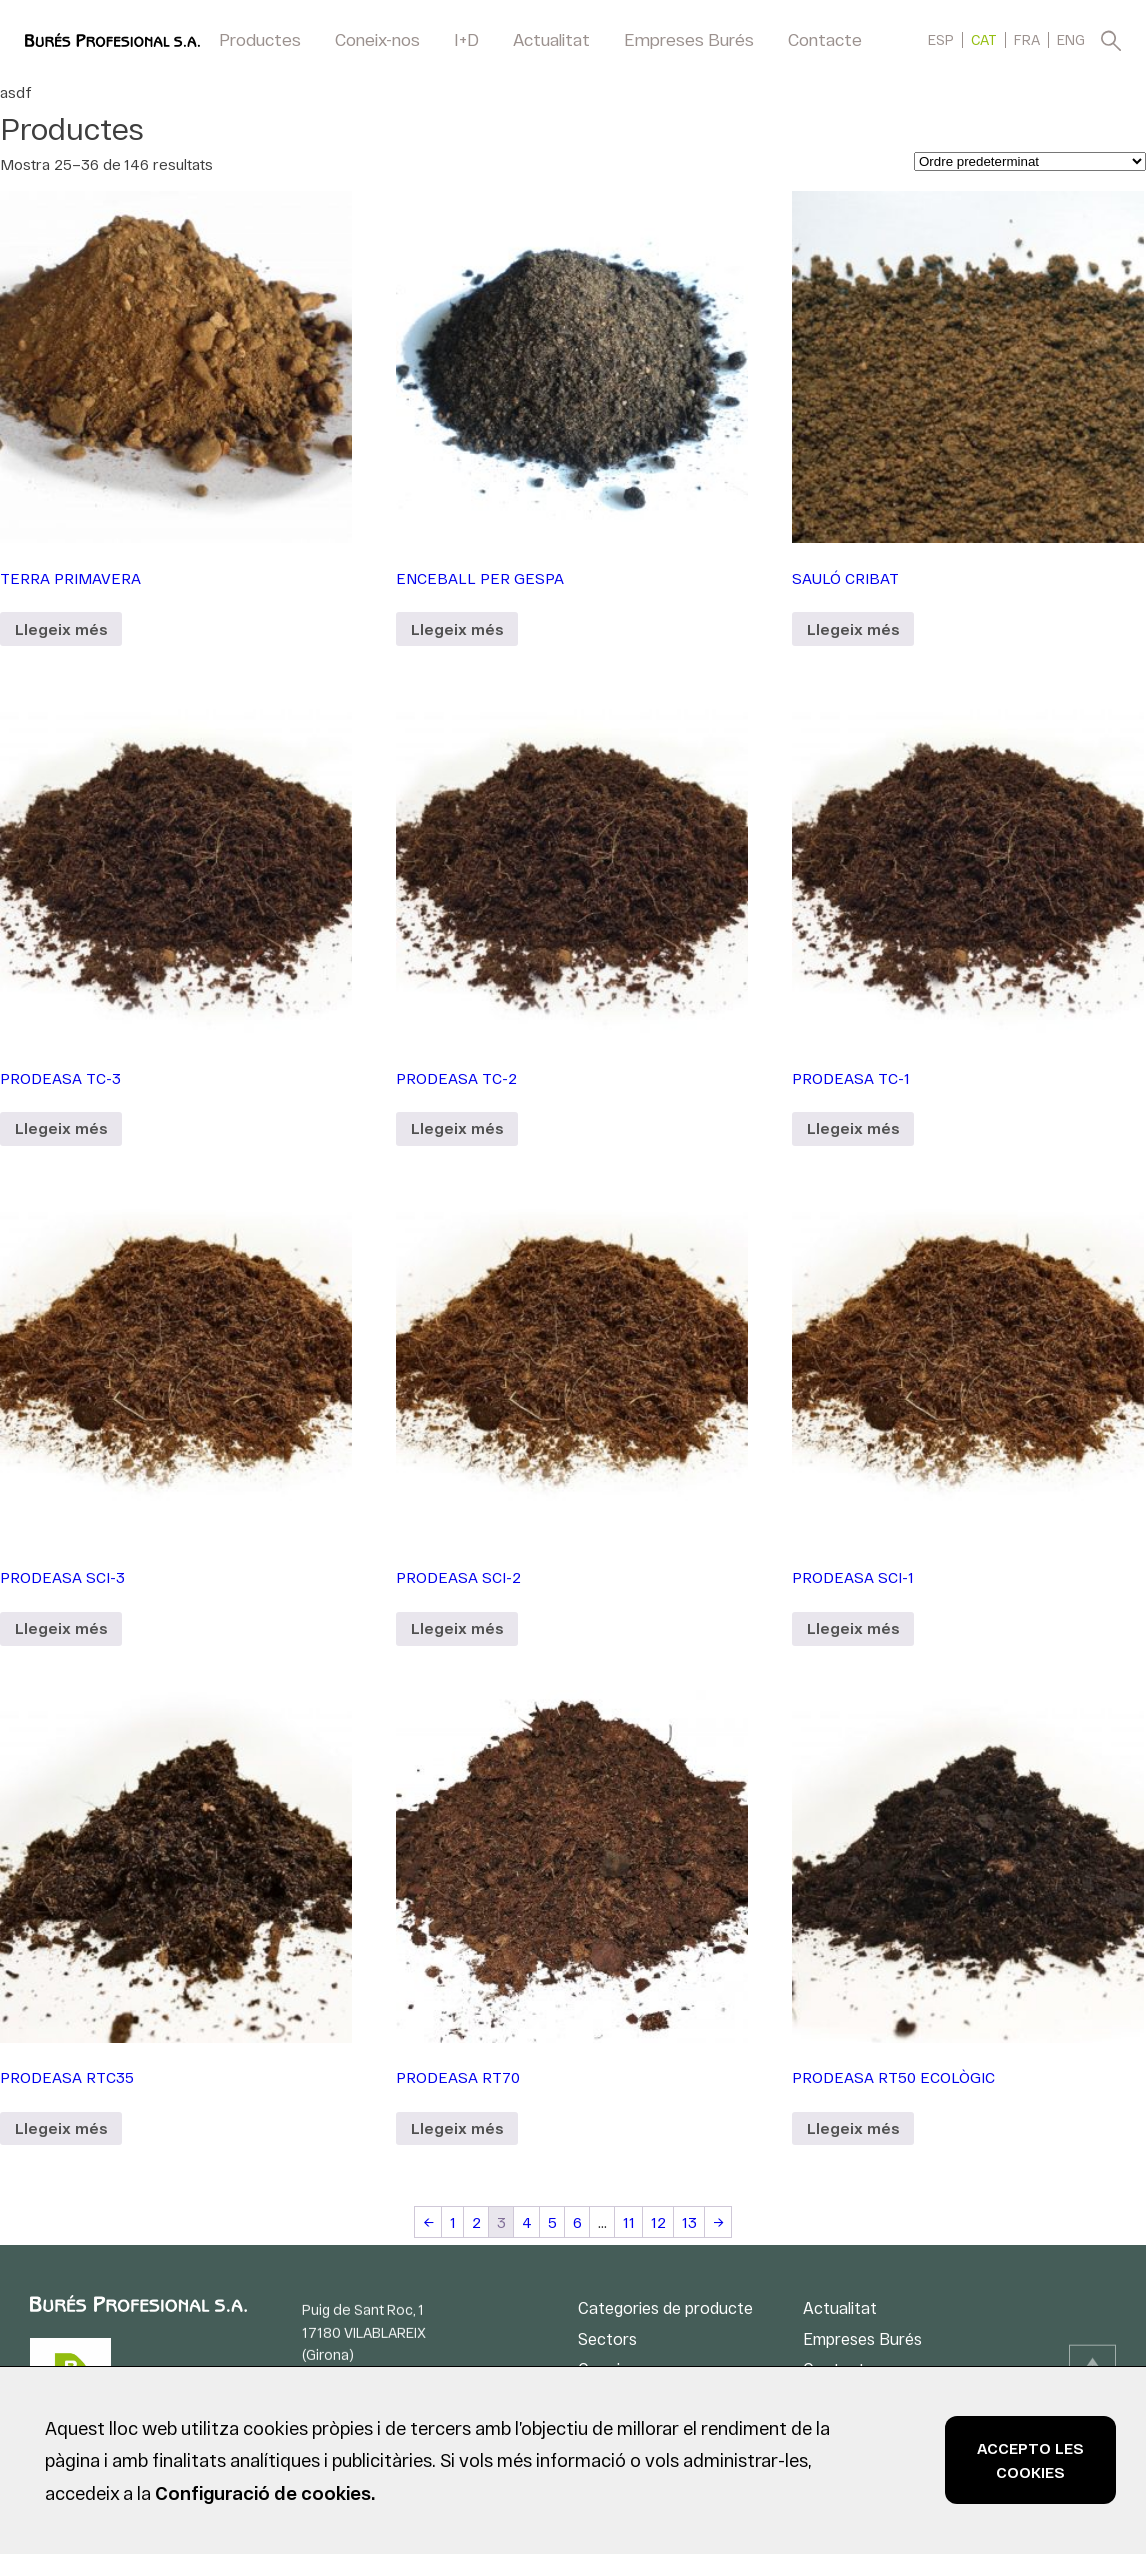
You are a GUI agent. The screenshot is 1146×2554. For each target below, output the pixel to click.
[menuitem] (941, 39)
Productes (260, 39)
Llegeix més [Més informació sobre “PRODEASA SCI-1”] (853, 1628)
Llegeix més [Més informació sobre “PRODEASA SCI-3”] (61, 1628)
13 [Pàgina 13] (689, 2222)
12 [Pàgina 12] (658, 2222)
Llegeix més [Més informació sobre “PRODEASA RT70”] (457, 2128)
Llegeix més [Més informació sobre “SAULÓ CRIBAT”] (853, 629)
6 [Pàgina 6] (577, 2222)
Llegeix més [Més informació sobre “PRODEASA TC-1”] (853, 1128)
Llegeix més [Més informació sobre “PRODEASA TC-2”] (457, 1128)
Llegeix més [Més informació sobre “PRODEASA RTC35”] (61, 2128)
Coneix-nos (377, 39)
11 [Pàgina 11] (629, 2222)
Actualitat (551, 39)
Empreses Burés (689, 39)
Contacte (825, 39)
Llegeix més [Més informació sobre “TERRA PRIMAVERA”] (61, 629)
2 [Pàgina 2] (476, 2222)
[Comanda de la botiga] (1030, 161)
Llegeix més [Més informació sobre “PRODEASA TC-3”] (61, 1128)
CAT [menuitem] (984, 40)
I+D (466, 39)
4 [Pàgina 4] (527, 2222)
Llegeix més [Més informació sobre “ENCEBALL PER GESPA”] (457, 629)
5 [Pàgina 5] (552, 2222)
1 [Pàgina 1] (453, 2222)
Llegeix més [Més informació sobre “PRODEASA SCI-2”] (457, 1628)
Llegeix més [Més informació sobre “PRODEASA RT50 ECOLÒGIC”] (853, 2128)
